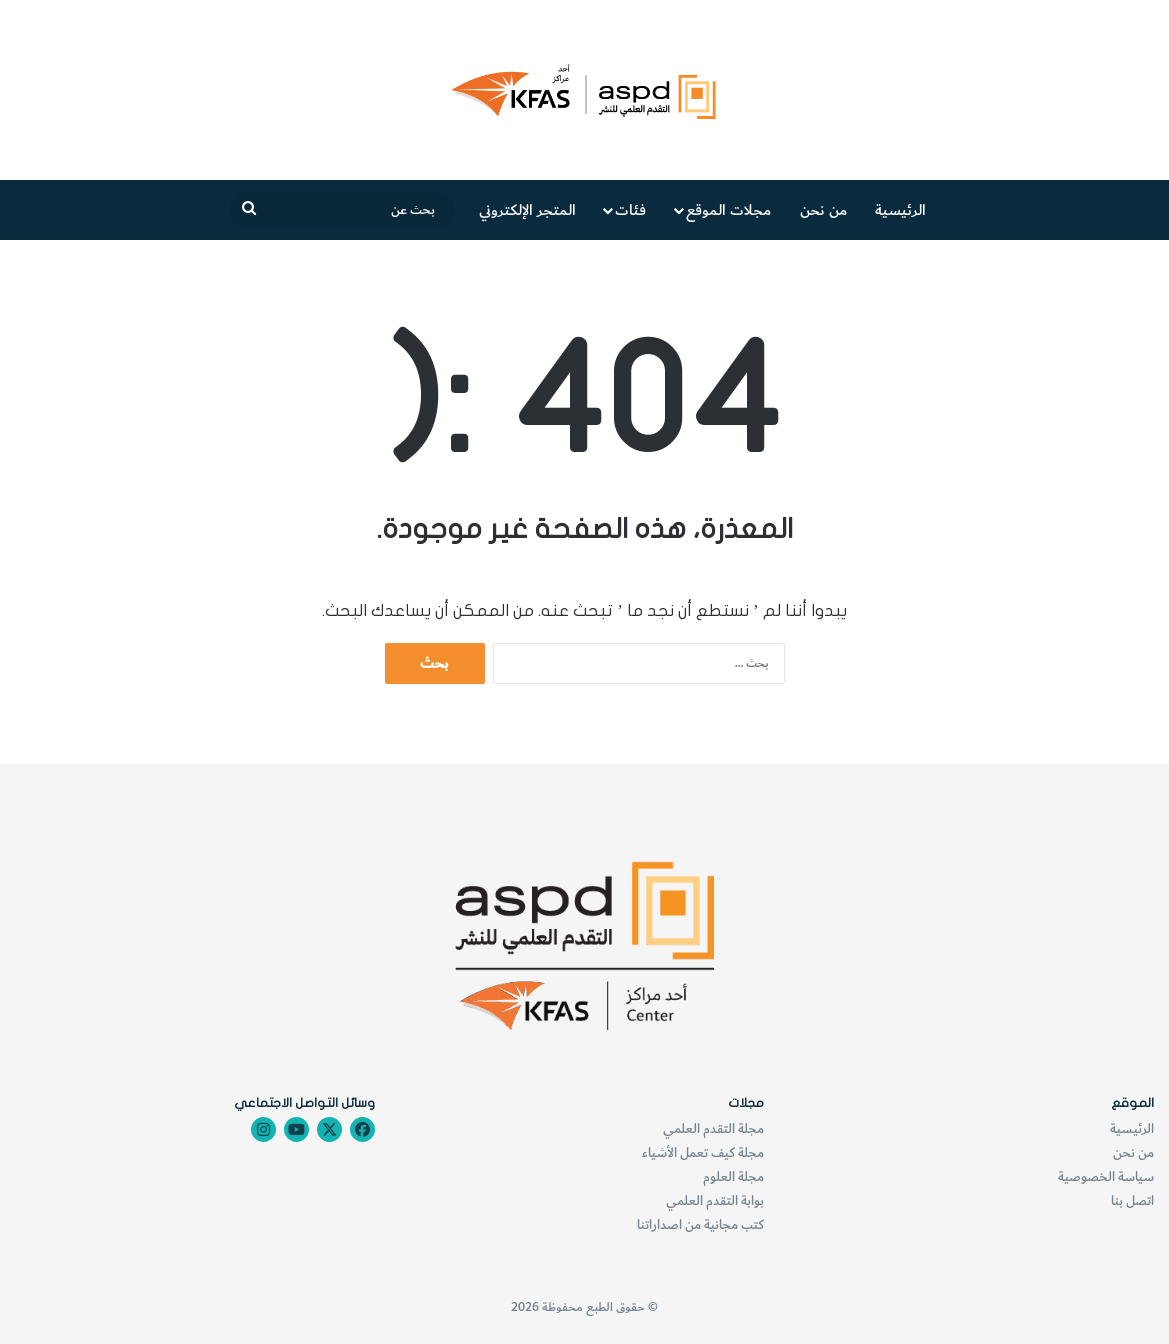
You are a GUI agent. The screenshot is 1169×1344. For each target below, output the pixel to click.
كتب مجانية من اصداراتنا (700, 1224)
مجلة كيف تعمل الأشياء (703, 1152)
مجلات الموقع (728, 210)
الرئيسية (900, 210)
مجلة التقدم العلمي (713, 1128)
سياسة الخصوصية (1106, 1176)
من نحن (823, 210)
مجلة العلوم (733, 1176)
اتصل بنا (1132, 1200)
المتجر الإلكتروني (527, 210)
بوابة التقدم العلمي (715, 1200)
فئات (630, 210)
